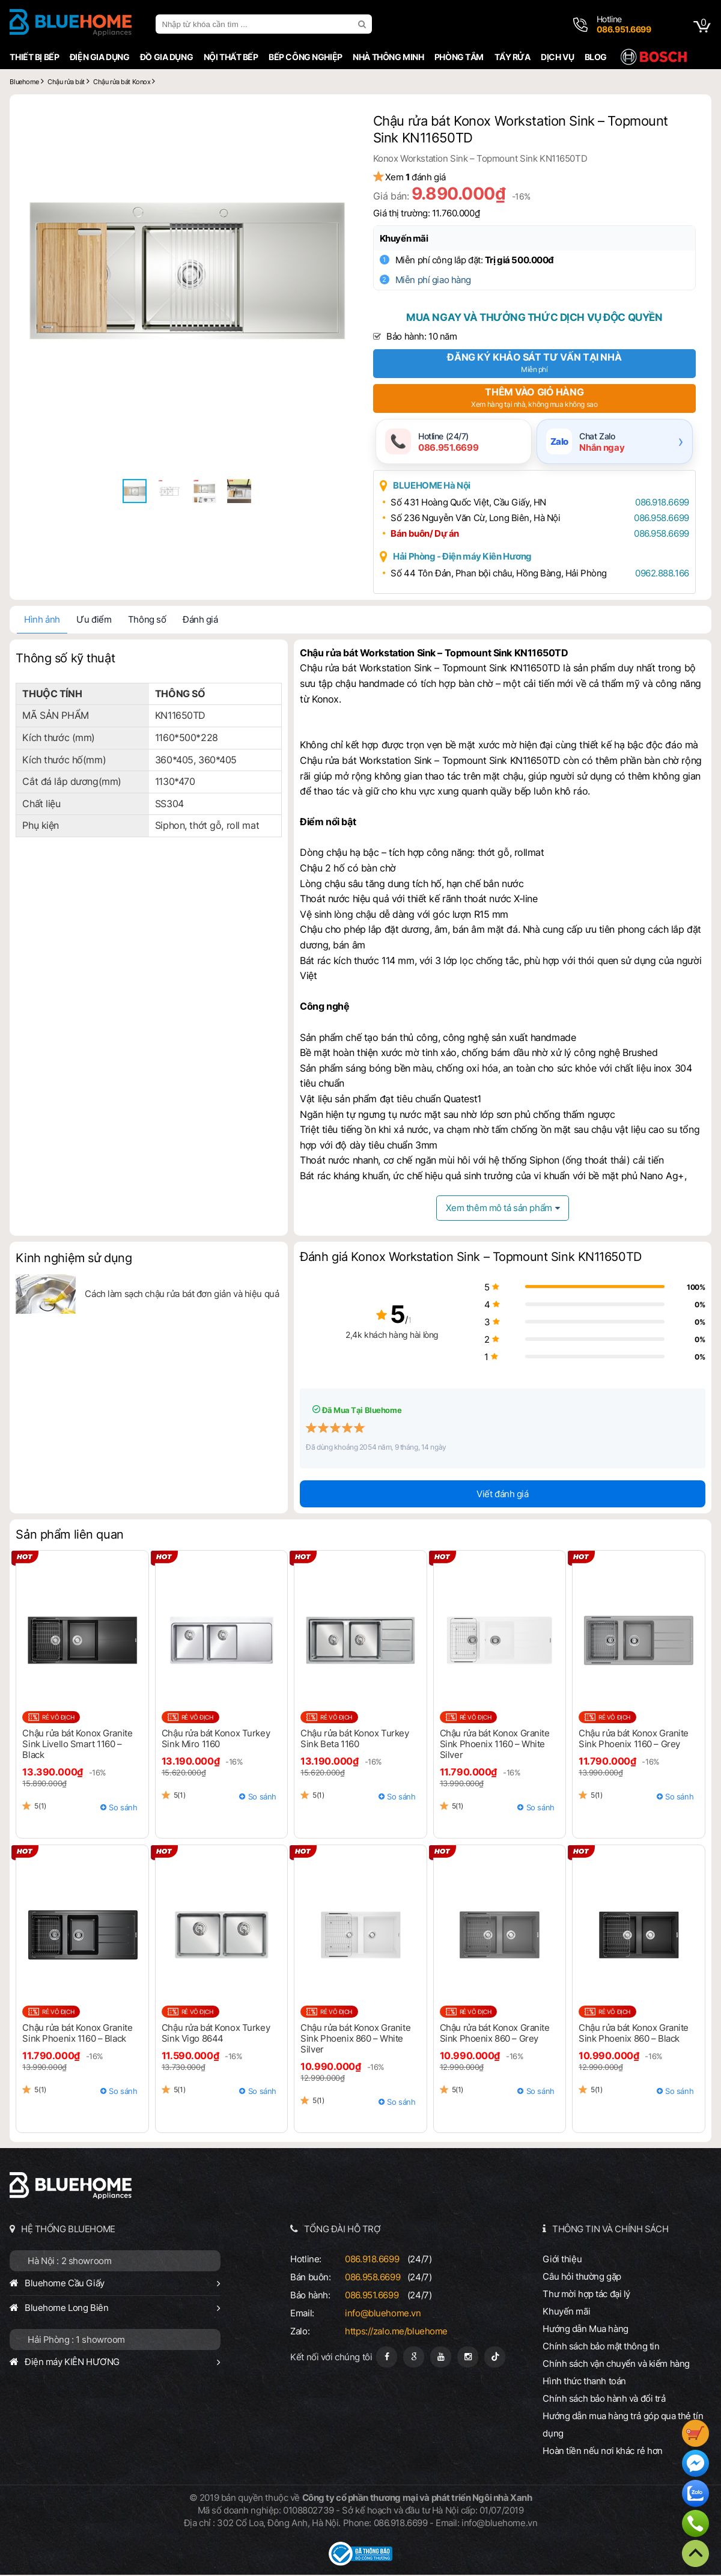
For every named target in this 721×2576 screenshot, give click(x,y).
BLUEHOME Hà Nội (439, 486)
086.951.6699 (371, 2296)
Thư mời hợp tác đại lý (588, 2295)
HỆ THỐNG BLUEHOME (66, 2230)
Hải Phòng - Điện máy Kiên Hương (470, 557)
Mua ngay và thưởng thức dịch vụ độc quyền (535, 317)
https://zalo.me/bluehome (395, 2332)
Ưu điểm (91, 620)
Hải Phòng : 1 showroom (74, 2340)
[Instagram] (467, 2358)
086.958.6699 (656, 519)
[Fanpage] (386, 2358)
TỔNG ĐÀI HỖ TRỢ (341, 2230)
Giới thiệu (563, 2260)
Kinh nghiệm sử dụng (71, 1259)
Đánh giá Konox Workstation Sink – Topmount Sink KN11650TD (470, 1258)
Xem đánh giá (423, 177)
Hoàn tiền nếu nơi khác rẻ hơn (604, 2452)
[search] (361, 24)
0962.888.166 (657, 574)
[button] (337, 120)
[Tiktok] (494, 2358)
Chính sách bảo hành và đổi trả (605, 2399)
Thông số (144, 620)
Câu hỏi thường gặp (583, 2277)
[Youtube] (440, 2358)
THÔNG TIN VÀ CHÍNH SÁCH (611, 2230)
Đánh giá (198, 620)
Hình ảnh (40, 620)
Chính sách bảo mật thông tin (602, 2347)
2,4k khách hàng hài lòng (360, 1336)
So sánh (122, 1808)
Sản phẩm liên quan (67, 1536)
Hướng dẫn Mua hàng (587, 2330)
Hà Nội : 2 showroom (67, 2262)
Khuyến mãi (412, 238)
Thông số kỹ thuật (62, 659)
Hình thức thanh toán (585, 2382)
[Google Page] (413, 2358)
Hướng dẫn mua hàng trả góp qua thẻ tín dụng (624, 2425)
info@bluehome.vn (382, 2314)
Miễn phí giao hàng (441, 279)
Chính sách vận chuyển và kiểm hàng (617, 2364)
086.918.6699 (657, 503)
